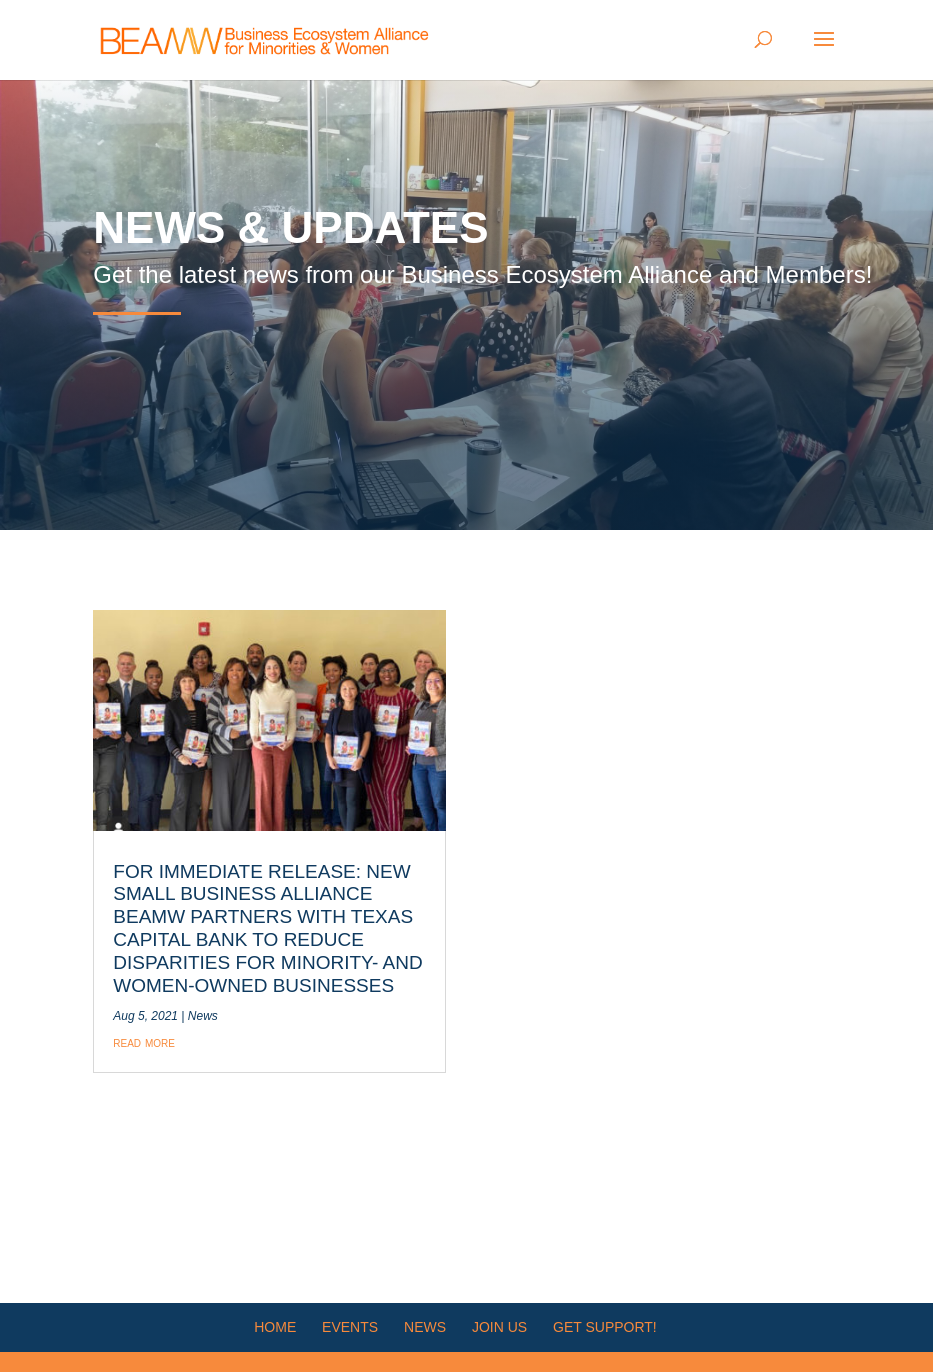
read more (144, 1042)
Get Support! (605, 1327)
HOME (275, 1327)
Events (350, 1327)
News (203, 1016)
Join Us (499, 1327)
